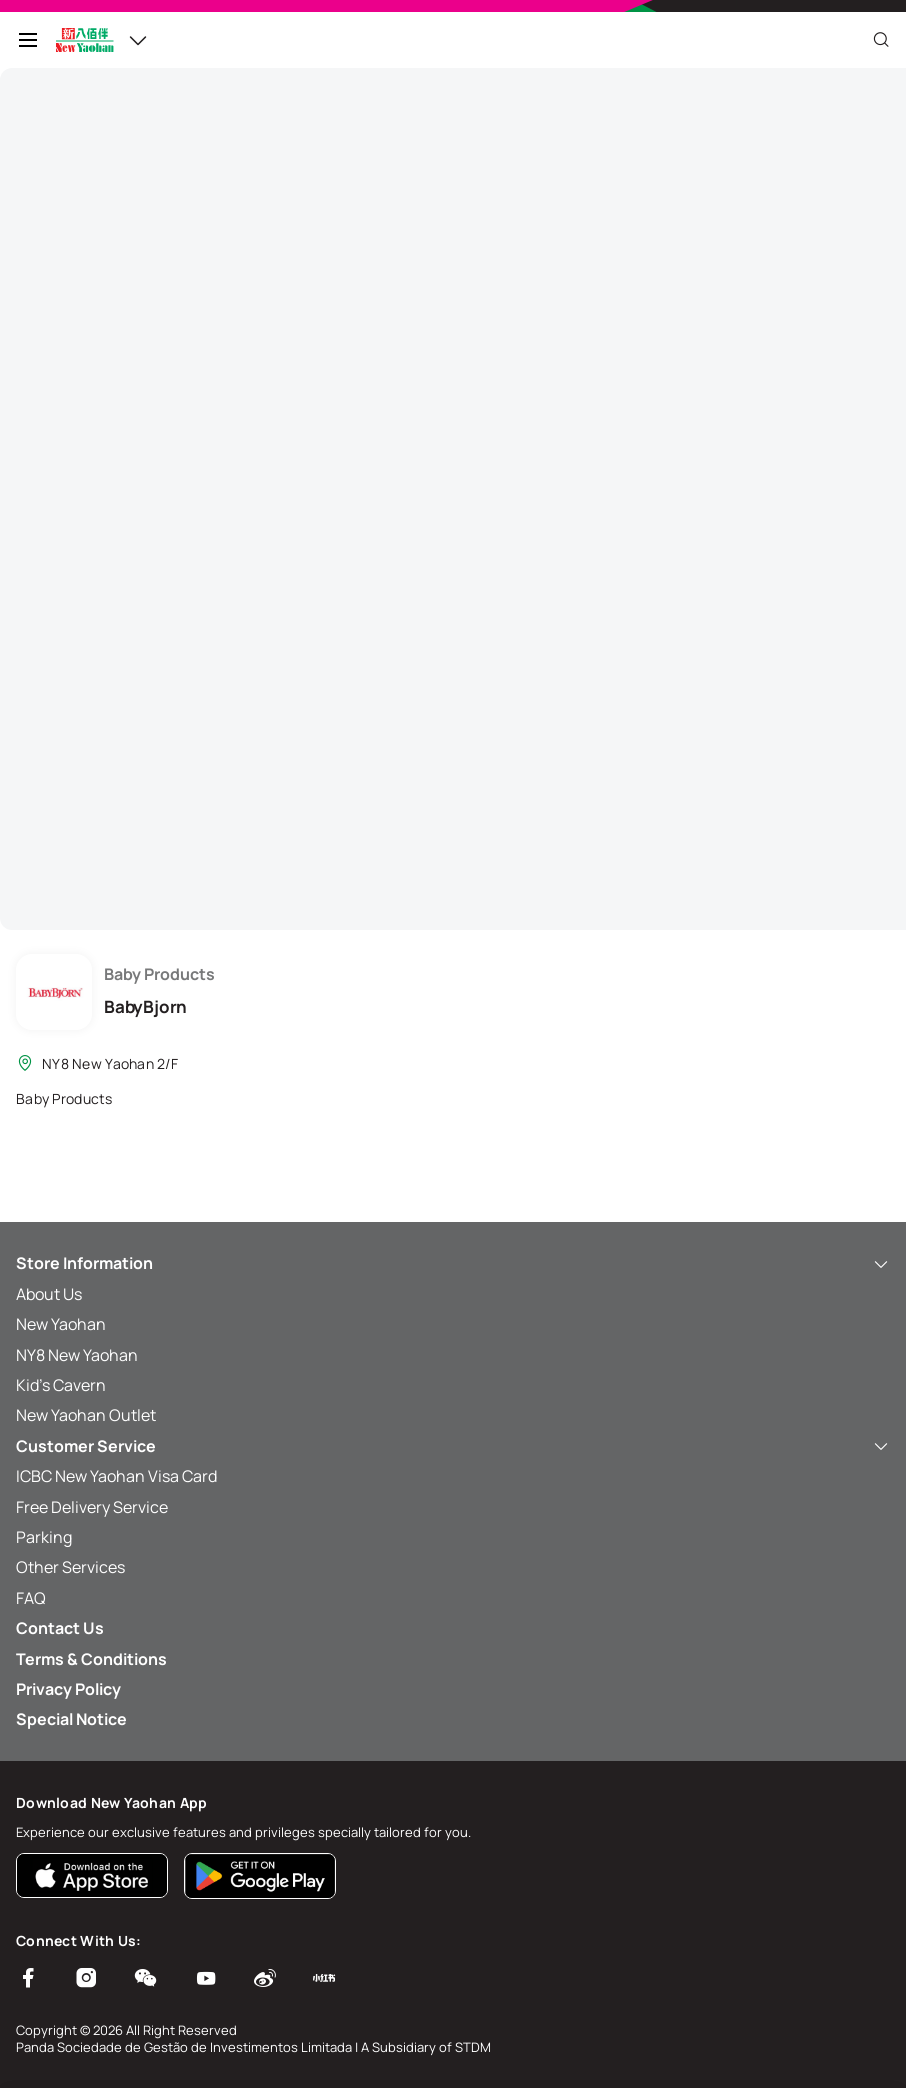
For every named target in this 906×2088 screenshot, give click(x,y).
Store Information (453, 1263)
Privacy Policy (68, 1689)
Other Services (70, 1567)
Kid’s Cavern (61, 1385)
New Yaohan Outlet (86, 1415)
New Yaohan (61, 1324)
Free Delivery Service (92, 1507)
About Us (49, 1294)
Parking (44, 1537)
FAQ (31, 1598)
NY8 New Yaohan (77, 1355)
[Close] (881, 40)
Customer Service (453, 1446)
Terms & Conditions (91, 1659)
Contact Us (60, 1628)
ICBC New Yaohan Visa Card (116, 1476)
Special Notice (71, 1719)
